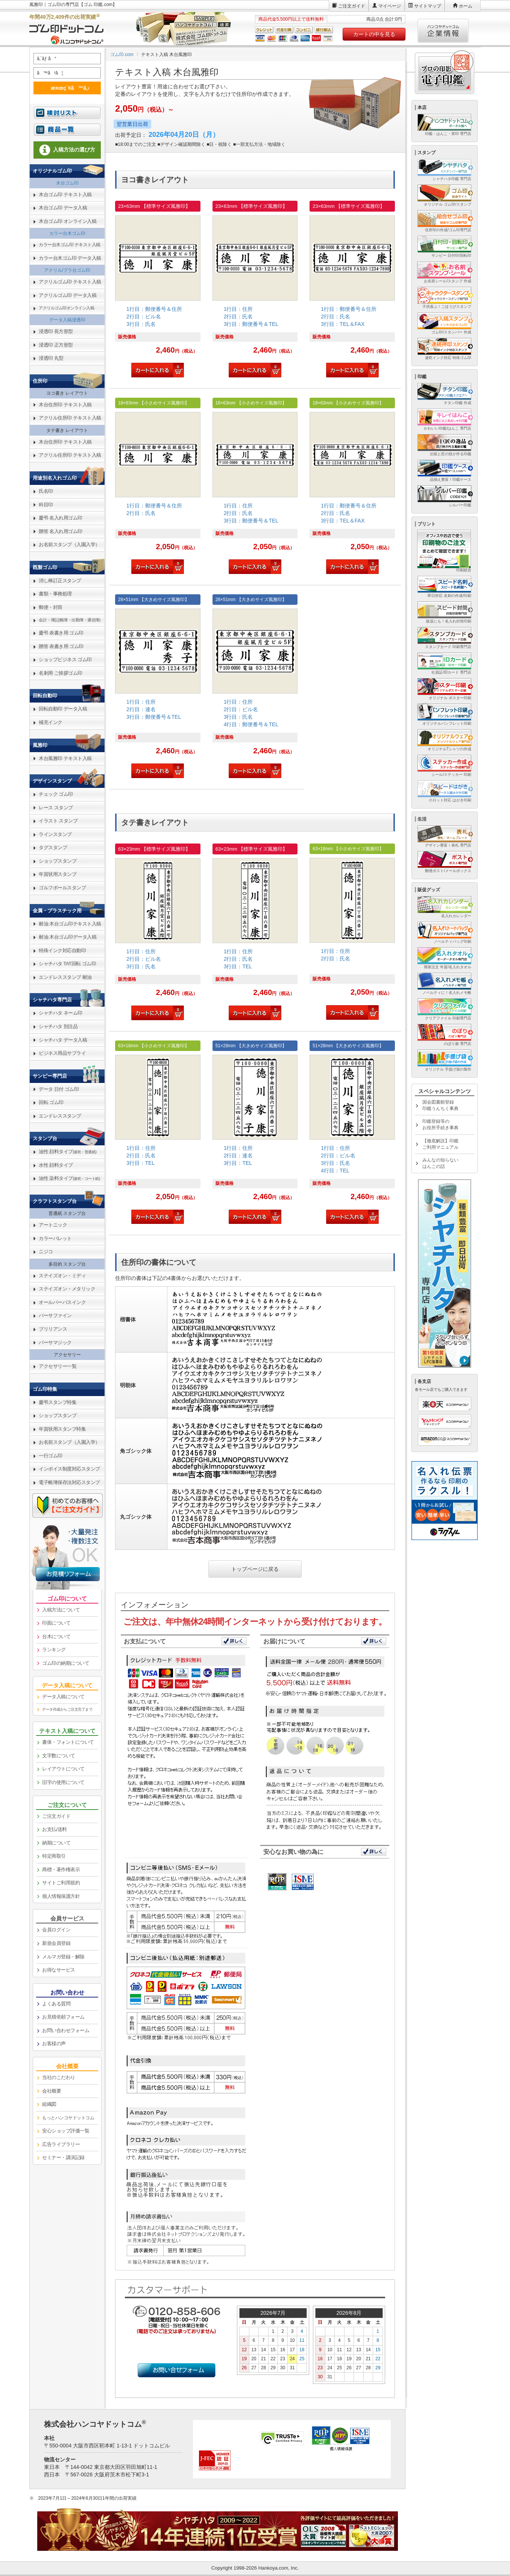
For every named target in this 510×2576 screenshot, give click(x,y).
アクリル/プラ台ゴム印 (67, 270)
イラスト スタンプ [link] (58, 821)
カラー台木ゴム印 (67, 233)
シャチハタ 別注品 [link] (58, 1026)
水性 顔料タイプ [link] (56, 1165)
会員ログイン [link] (56, 1929)
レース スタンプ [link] (56, 807)
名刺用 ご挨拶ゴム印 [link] (60, 673)
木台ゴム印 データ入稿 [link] (63, 208)
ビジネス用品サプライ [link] (62, 1053)
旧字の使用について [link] (63, 1782)
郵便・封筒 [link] (50, 607)
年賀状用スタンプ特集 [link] (62, 1429)
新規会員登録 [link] (56, 1943)
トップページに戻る (255, 1569)
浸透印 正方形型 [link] (56, 345)
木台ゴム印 (67, 183)
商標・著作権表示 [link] (61, 1869)
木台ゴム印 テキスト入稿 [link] (65, 194)
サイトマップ (427, 6)
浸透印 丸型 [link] (51, 358)
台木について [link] (56, 1636)
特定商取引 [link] (54, 1856)
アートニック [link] (53, 1225)
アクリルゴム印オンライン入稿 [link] (66, 308)
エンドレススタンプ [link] (60, 1116)
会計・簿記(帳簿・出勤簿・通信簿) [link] (69, 620)
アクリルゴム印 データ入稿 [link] (67, 295)
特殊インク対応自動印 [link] (62, 950)
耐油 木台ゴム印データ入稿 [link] (67, 937)
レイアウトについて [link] (63, 1769)
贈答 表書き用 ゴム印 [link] (61, 646)
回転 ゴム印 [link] (51, 1102)
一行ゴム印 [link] (50, 1455)
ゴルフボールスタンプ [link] (62, 887)
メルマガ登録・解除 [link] (63, 1957)
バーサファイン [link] (55, 1315)
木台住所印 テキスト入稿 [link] (65, 404)
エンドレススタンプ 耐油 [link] (65, 977)
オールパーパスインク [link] (62, 1302)
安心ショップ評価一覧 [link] (65, 2131)
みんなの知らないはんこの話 (440, 1163)
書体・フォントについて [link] (68, 1742)
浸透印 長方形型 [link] (56, 331)
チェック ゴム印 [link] (56, 794)
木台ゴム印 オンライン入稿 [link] (67, 221)
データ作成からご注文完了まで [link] (67, 1709)
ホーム (465, 6)
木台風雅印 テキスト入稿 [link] (65, 758)
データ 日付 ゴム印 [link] (59, 1089)
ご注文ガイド (351, 6)
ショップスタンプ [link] (57, 861)
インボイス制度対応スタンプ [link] (69, 1469)
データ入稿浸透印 (67, 320)
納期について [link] (56, 1843)
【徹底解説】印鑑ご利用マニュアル (440, 1144)
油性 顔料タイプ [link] (67, 1151)
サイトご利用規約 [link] (61, 1882)
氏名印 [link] (46, 491)
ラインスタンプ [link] (55, 834)
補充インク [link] (50, 722)
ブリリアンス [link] (53, 1329)
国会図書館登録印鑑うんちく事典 (440, 1105)
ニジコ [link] (46, 1251)
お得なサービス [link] (58, 1970)
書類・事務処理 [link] (55, 594)
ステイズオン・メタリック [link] (67, 1289)
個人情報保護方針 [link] (61, 1896)
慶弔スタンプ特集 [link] (57, 1402)
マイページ (389, 6)
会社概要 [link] (51, 2091)
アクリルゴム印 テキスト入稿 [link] (70, 282)
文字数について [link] (58, 1755)
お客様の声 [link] (54, 2043)
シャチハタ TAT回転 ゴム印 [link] (67, 963)
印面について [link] (56, 1623)
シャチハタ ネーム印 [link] (60, 1013)
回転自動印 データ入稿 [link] (63, 709)
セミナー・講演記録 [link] (63, 2157)
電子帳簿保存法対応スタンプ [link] (69, 1482)
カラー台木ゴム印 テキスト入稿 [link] (69, 244)
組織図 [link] (49, 2104)
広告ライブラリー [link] (61, 2144)
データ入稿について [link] (63, 1696)
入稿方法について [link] (61, 1610)
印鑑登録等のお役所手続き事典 (440, 1124)
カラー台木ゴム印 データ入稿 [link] (70, 258)
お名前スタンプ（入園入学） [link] (69, 544)
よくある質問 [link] (56, 2004)
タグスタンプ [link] (53, 847)
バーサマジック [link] (55, 1342)
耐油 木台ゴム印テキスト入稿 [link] (70, 924)
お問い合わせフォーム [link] (65, 2030)
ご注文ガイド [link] (56, 1816)
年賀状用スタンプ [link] (57, 874)
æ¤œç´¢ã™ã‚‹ (66, 88)
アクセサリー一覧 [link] (57, 1366)
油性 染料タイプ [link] (69, 1178)
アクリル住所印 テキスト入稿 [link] (70, 418)
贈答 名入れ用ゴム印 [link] (60, 531)
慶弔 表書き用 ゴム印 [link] (61, 633)
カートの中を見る (374, 34)
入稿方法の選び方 (67, 150)
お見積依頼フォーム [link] (63, 2017)
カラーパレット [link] (55, 1238)
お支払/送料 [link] (54, 1829)
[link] (157, 290)
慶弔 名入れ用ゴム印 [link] (60, 518)
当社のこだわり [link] (58, 2077)
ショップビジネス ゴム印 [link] (65, 659)
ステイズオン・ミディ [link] (62, 1275)
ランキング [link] (54, 1649)
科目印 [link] (46, 504)
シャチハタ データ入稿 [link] (63, 1040)
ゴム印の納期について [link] (65, 1663)
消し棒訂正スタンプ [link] (60, 580)
